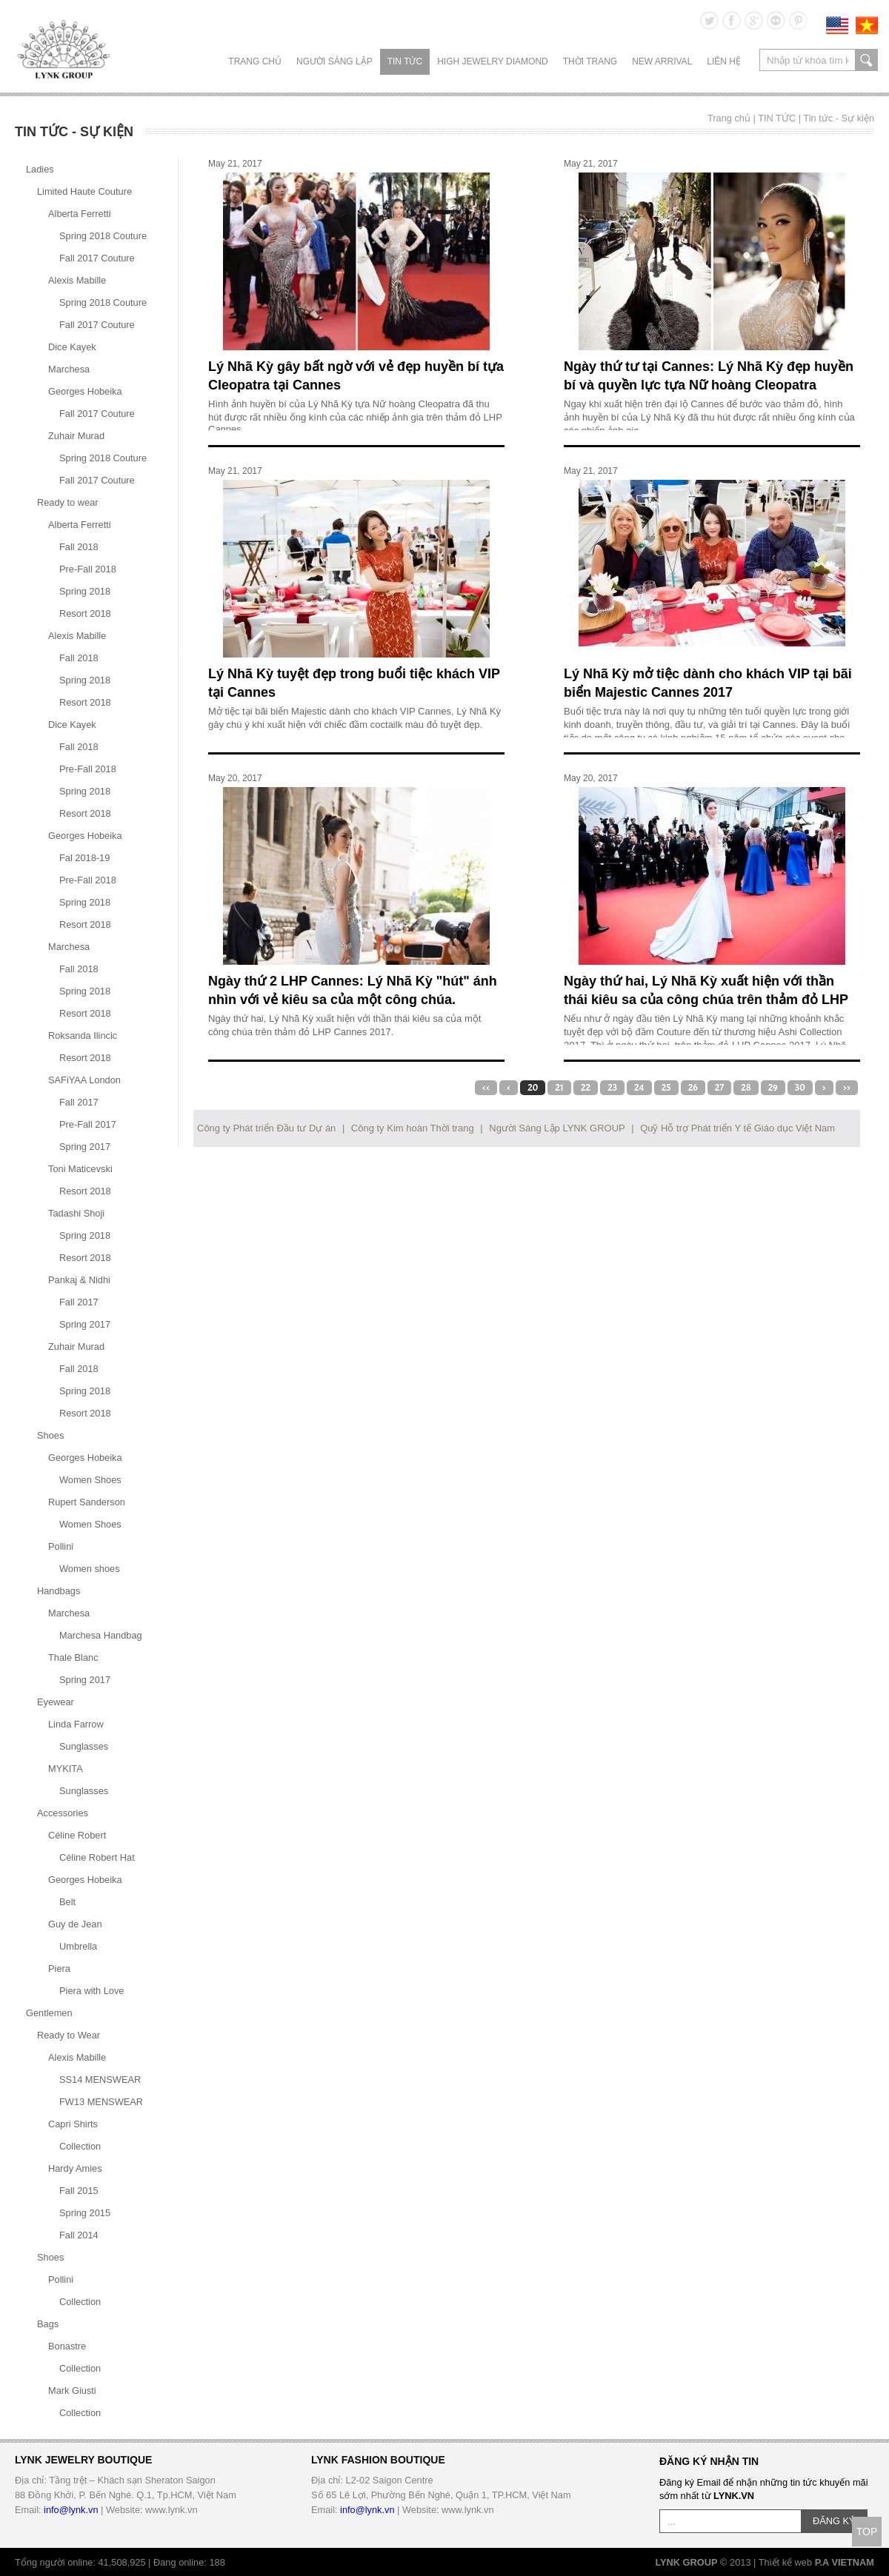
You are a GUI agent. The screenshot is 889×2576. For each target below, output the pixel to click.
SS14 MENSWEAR (100, 2079)
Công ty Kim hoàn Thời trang (412, 1128)
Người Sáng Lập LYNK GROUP (557, 1128)
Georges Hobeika (85, 391)
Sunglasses (83, 1746)
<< (486, 1088)
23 (612, 1088)
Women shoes (89, 1568)
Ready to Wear (68, 2035)
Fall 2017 (79, 1102)
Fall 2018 (79, 546)
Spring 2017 (84, 1146)
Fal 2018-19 (84, 857)
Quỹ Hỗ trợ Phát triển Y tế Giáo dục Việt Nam (737, 1128)
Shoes (50, 1435)
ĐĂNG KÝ (834, 2520)
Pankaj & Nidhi (79, 1279)
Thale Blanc (73, 1657)
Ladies (40, 169)
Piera (59, 1968)
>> (846, 1088)
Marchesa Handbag (100, 1635)
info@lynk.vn (71, 2509)
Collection (80, 2146)
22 (585, 1088)
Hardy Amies (75, 2168)
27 (719, 1088)
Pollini (60, 1546)
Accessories (62, 1813)
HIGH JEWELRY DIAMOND (492, 61)
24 (639, 1088)
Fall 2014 (79, 2235)
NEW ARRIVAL (662, 61)
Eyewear (55, 1701)
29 (773, 1088)
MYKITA (65, 1768)
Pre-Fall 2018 (87, 569)
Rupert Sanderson (86, 1502)
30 (800, 1088)
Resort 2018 (85, 613)
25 (666, 1088)
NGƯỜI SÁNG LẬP (334, 61)
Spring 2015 (84, 2212)
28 (746, 1088)
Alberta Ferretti (79, 213)
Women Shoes (90, 1479)
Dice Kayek (72, 346)
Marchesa (69, 369)
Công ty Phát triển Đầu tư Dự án (266, 1128)
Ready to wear (68, 502)
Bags (48, 2323)
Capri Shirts (73, 2124)
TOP (867, 2531)
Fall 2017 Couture (97, 258)
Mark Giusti (72, 2390)
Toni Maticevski (80, 1168)
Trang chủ (255, 61)
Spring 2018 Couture (103, 235)
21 (559, 1088)
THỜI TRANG (590, 61)
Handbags (58, 1590)
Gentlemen (49, 2012)
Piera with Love (91, 1990)
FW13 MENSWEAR (101, 2101)
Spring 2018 (84, 591)
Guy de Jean (75, 1924)
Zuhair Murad (76, 435)
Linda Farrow (76, 1724)
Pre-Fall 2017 (87, 1124)
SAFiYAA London (84, 1079)
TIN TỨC (404, 61)
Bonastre (67, 2346)
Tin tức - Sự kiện (838, 118)
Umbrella (78, 1946)
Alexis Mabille (77, 280)
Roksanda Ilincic (82, 1035)
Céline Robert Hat (97, 1857)
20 (532, 1088)
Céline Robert (77, 1835)
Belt (67, 1901)
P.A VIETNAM (844, 2562)
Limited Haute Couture (84, 191)
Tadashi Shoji (76, 1213)
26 (693, 1088)
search (866, 60)
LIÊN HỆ (724, 61)
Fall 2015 (79, 2190)
